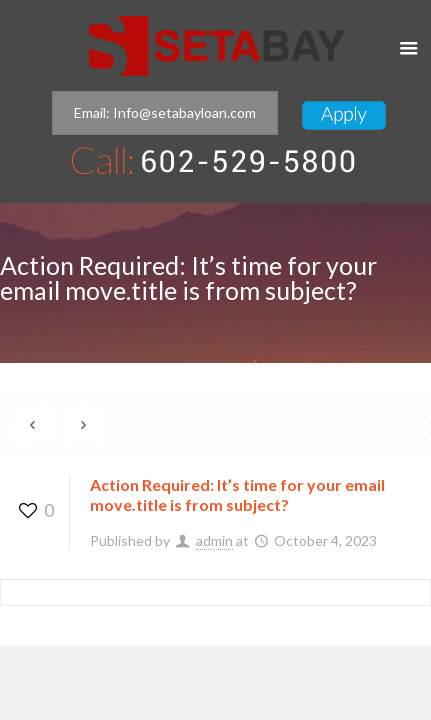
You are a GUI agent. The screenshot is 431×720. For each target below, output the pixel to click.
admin (214, 540)
